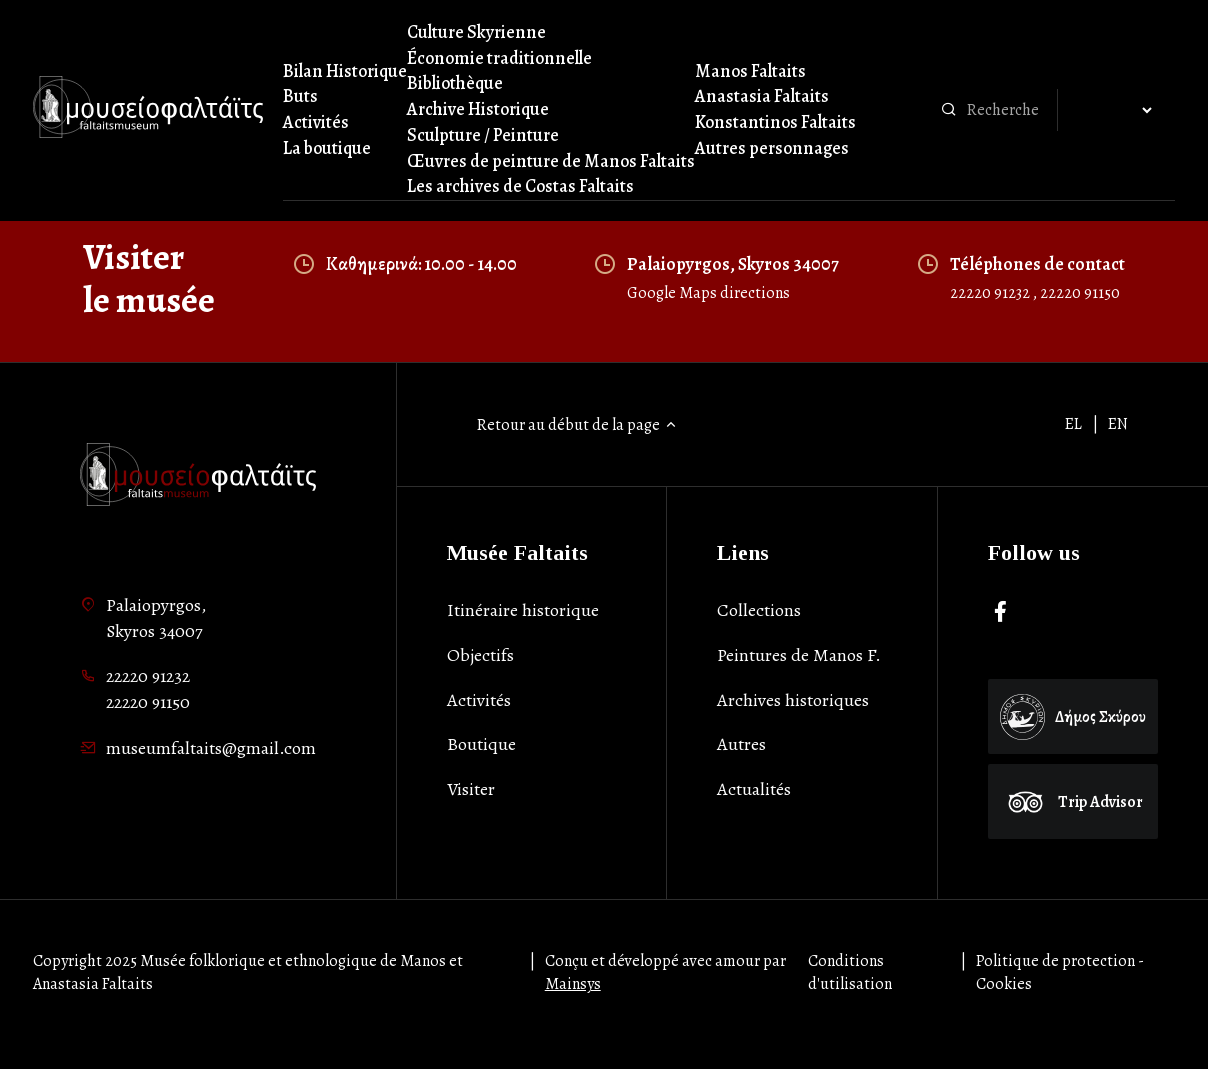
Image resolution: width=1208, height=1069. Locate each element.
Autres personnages (772, 148)
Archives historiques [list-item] (793, 700)
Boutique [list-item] (481, 744)
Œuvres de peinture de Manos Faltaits (551, 161)
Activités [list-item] (479, 700)
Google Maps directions (708, 293)
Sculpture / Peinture (483, 135)
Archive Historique (478, 109)
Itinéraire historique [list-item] (523, 610)
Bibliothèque (455, 83)
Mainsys (573, 984)
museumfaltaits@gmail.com (211, 748)
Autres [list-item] (741, 744)
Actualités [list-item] (754, 789)
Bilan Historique (345, 71)
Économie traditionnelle (499, 58)
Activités (316, 122)
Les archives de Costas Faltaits (520, 186)
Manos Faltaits (750, 71)
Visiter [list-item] (471, 789)
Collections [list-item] (759, 610)
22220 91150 (1080, 293)
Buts (300, 96)
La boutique (327, 148)
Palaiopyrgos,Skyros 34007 (156, 618)
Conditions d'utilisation (850, 972)
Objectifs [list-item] (480, 655)
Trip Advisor (1073, 802)
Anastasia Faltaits (762, 96)
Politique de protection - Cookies (1060, 972)
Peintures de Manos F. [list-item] (799, 655)
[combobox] (1007, 110)
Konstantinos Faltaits (775, 122)
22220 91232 (991, 293)
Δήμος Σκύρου (1073, 716)
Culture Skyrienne (476, 32)
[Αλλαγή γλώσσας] (1116, 111)
